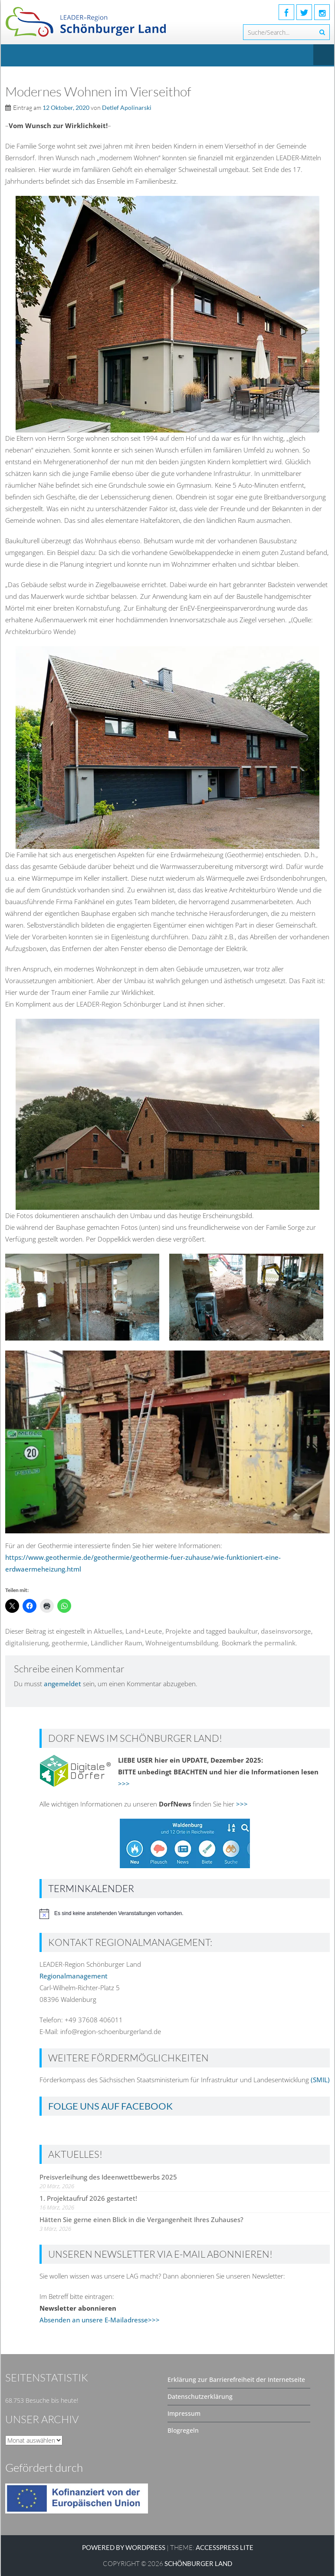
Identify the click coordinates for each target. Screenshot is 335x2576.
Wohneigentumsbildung (181, 1642)
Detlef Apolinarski (126, 107)
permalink (280, 1642)
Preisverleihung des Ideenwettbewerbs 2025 (108, 2177)
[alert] (184, 1914)
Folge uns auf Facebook (110, 2106)
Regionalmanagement (73, 1976)
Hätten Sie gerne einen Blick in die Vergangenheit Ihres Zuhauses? (141, 2219)
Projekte (178, 1631)
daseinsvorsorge (286, 1631)
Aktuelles (108, 1631)
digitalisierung (27, 1642)
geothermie (70, 1642)
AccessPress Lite (224, 2547)
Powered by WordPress (123, 2547)
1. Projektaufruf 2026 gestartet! (88, 2198)
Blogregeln (183, 2430)
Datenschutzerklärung (200, 2396)
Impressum (184, 2413)
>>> (124, 1783)
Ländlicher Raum (116, 1642)
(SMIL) (320, 2079)
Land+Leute (143, 1631)
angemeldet (62, 1683)
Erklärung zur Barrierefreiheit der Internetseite (236, 2379)
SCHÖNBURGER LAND (198, 2563)
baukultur (243, 1631)
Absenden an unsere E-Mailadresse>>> (99, 2319)
